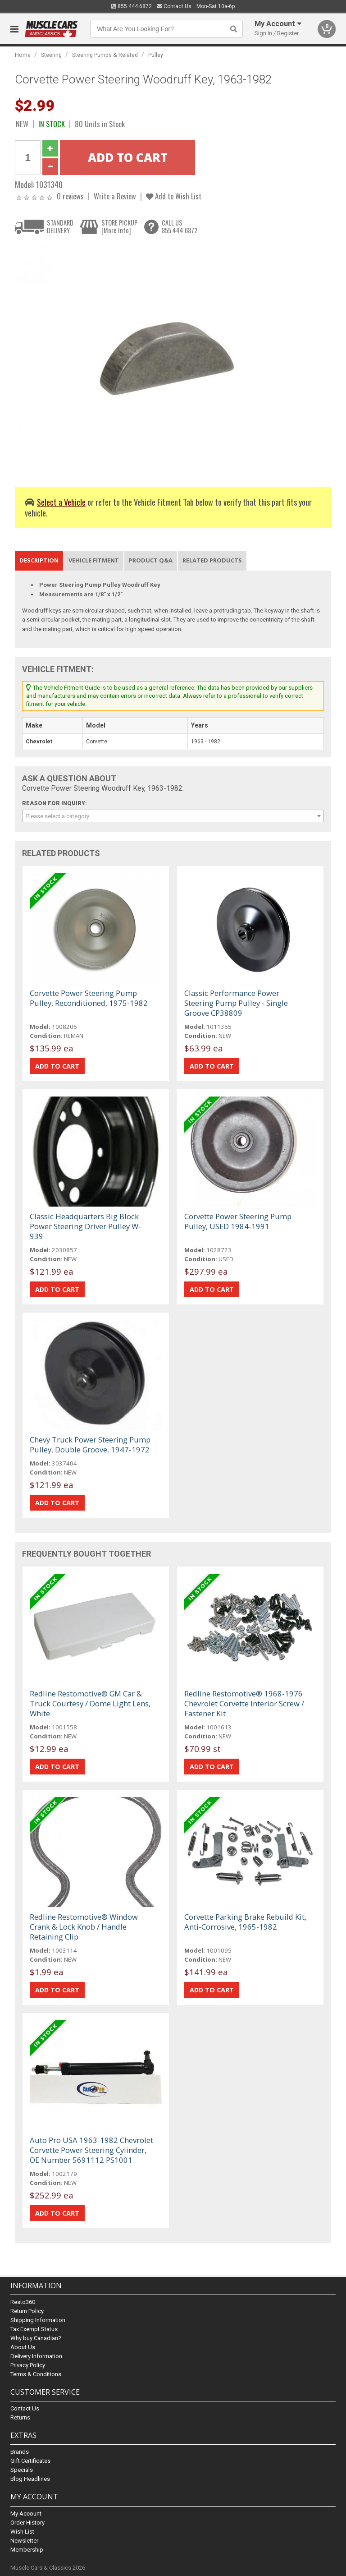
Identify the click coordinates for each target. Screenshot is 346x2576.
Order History (27, 2522)
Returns (20, 2417)
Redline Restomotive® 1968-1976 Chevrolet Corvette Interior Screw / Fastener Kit (244, 1703)
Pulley (155, 54)
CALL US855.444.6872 (179, 226)
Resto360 (22, 2302)
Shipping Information (37, 2320)
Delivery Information (36, 2356)
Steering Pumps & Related (105, 54)
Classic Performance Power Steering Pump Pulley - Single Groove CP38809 (236, 1003)
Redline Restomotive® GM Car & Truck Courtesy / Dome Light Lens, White (90, 1703)
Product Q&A (151, 560)
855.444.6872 (131, 6)
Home (23, 54)
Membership (26, 2549)
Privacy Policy (27, 2365)
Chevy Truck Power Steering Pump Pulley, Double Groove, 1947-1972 (90, 1444)
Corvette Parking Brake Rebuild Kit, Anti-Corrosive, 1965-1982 (245, 1922)
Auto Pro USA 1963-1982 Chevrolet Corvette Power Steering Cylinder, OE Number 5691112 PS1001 (91, 2150)
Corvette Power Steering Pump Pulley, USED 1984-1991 (237, 1221)
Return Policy (27, 2311)
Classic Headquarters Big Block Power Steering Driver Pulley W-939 (85, 1226)
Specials (21, 2469)
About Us (22, 2347)
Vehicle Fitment (93, 560)
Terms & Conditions (35, 2374)
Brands (19, 2451)
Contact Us (174, 6)
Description (39, 560)
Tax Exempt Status (34, 2329)
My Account (25, 2513)
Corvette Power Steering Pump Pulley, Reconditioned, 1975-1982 (89, 998)
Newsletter (24, 2540)
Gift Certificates (30, 2460)
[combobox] (173, 816)
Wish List (22, 2531)
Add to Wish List (173, 196)
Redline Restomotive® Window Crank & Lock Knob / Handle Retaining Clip (84, 1927)
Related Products (212, 560)
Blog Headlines (30, 2478)
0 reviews (70, 196)
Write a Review (115, 196)
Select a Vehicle (61, 502)
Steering (51, 54)
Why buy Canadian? (35, 2338)
